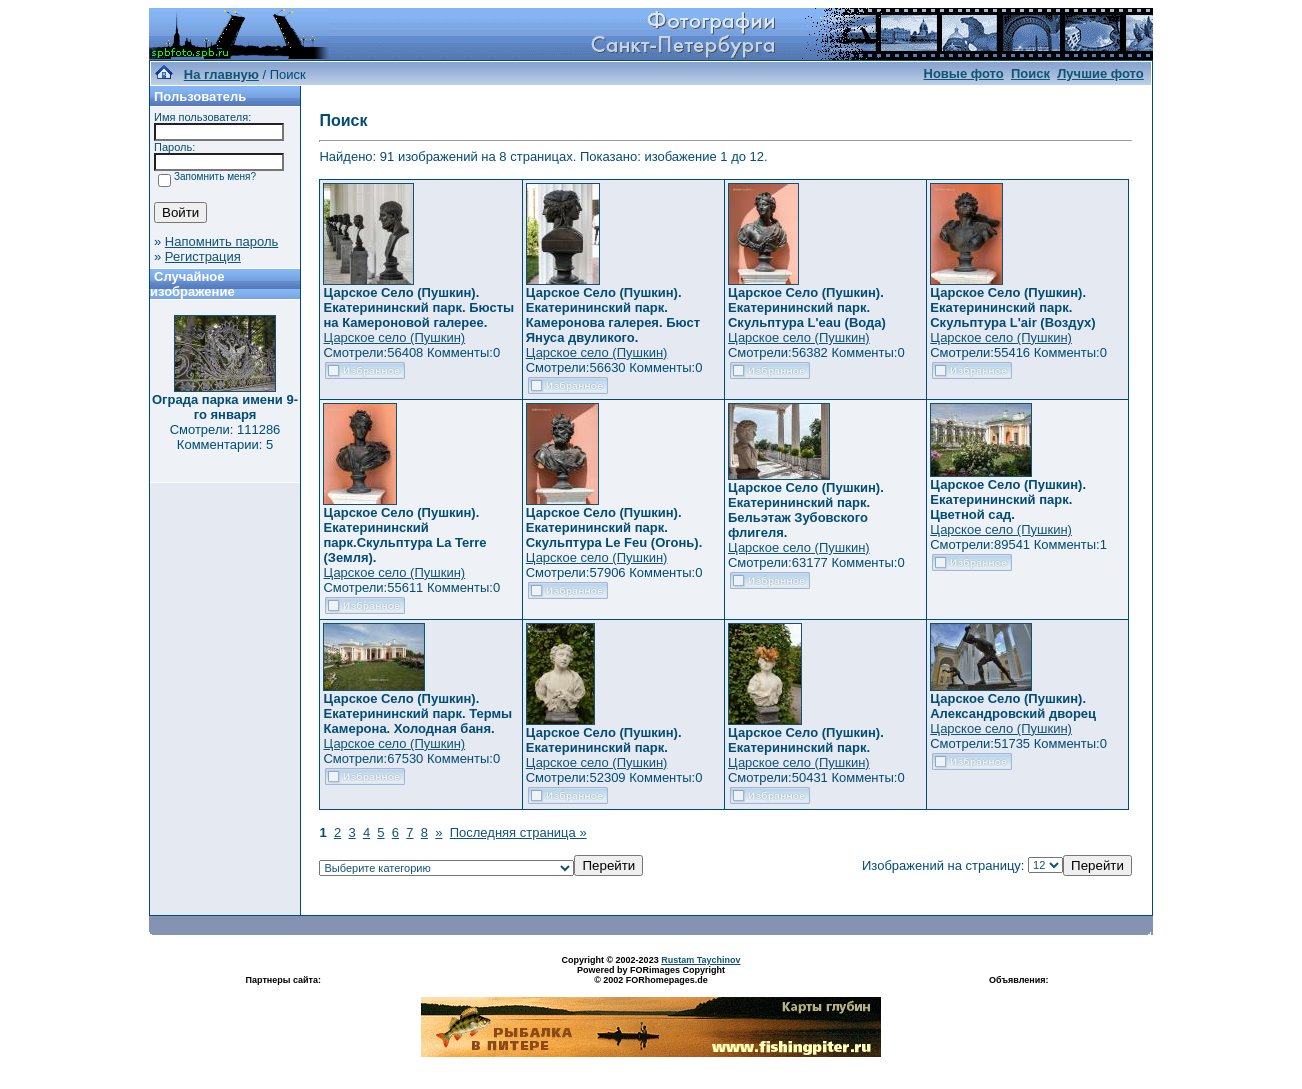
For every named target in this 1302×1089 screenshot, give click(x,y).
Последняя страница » (518, 832)
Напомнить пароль (221, 241)
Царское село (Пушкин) (394, 337)
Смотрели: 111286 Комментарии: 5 (225, 437)
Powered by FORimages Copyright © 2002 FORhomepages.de (651, 975)
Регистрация (203, 256)
